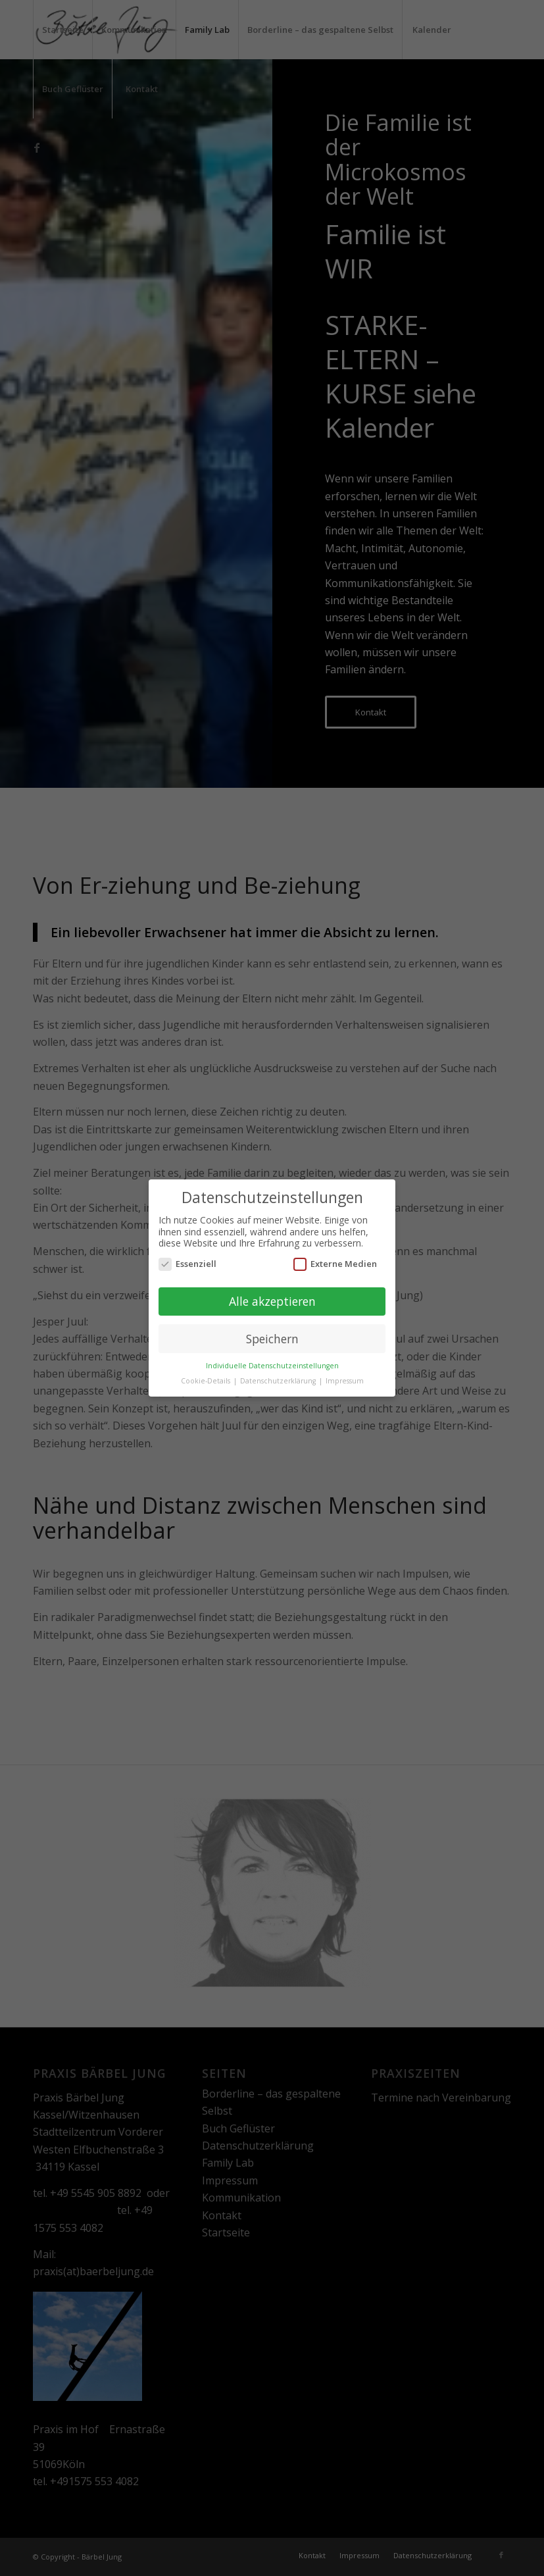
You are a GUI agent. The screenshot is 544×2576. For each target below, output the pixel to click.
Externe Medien (335, 1264)
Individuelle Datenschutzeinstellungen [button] (272, 1365)
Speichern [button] (272, 1338)
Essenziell (187, 1264)
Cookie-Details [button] (206, 1380)
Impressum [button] (345, 1380)
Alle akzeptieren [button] (272, 1300)
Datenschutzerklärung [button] (279, 1380)
